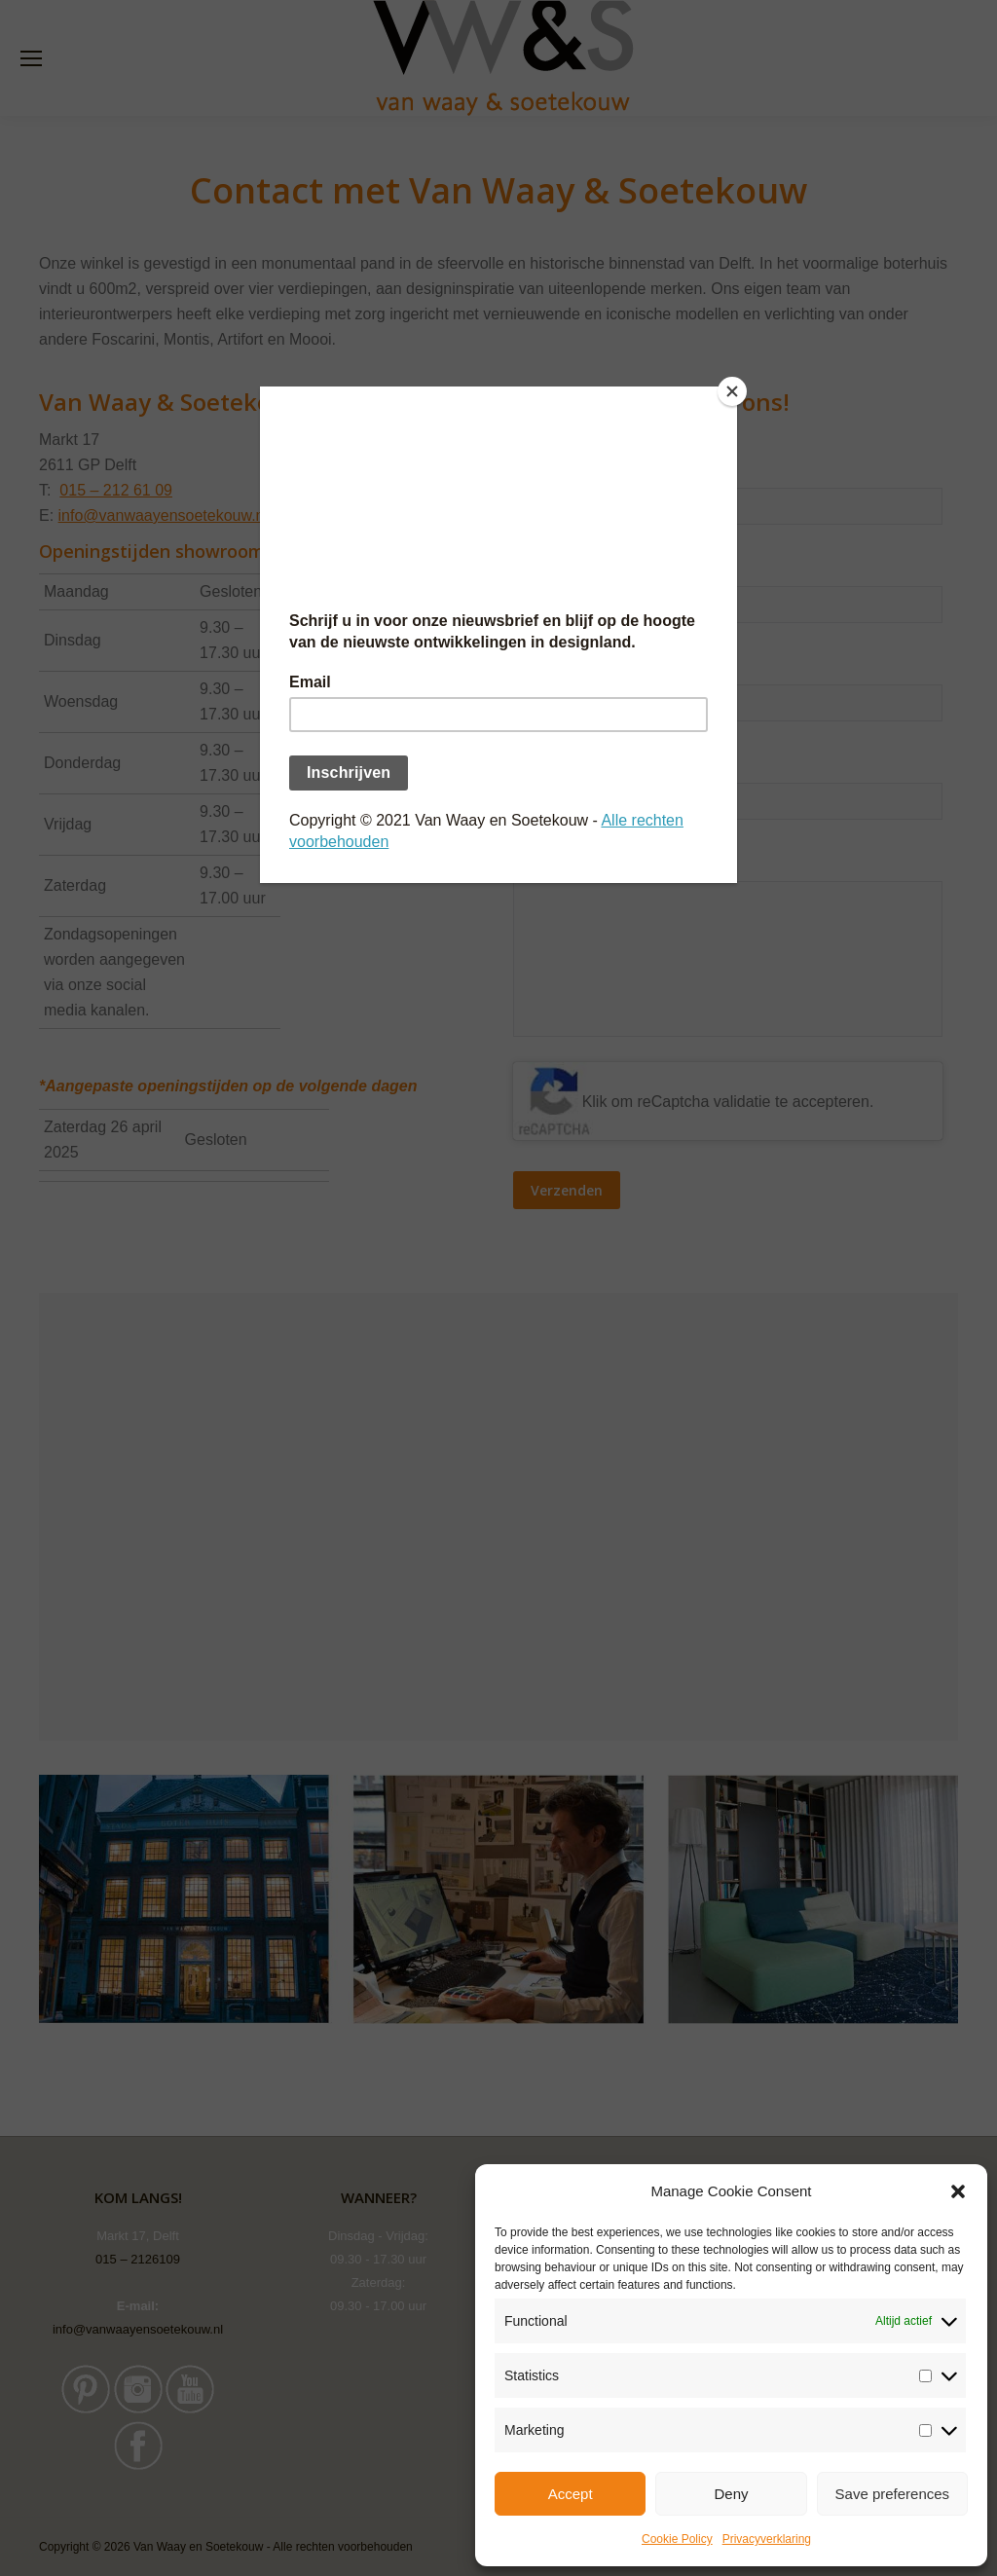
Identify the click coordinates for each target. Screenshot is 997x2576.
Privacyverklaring (766, 2539)
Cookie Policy (677, 2539)
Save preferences (892, 2493)
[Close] (732, 391)
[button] (958, 2191)
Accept (570, 2493)
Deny (731, 2493)
